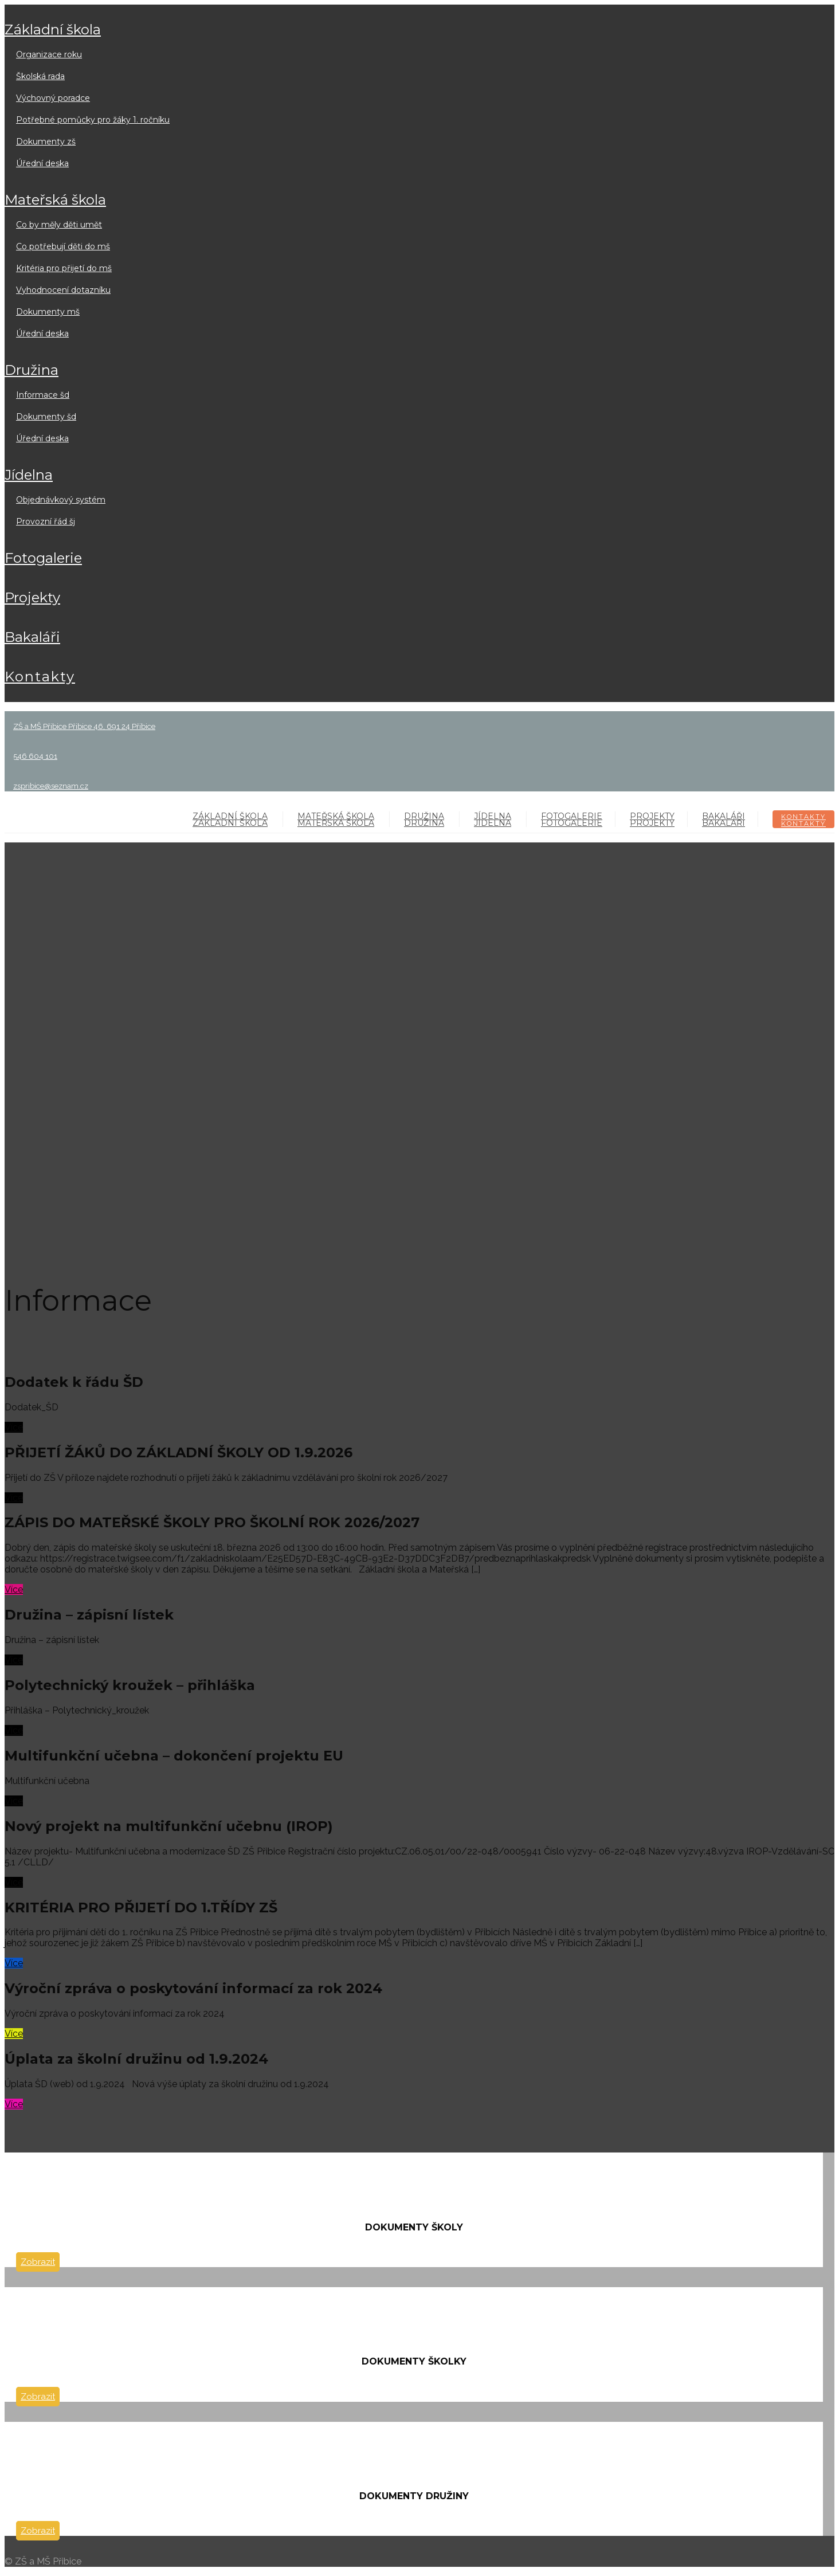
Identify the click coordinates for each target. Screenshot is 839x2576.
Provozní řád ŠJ (45, 521)
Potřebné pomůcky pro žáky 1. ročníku (93, 120)
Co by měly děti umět (59, 224)
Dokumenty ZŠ (46, 141)
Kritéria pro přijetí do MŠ (64, 268)
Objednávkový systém (60, 500)
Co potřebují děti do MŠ (63, 246)
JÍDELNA (29, 474)
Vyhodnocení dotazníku (63, 290)
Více (14, 1427)
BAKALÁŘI (32, 637)
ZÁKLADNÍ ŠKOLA (53, 29)
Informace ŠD (42, 395)
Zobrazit (38, 2262)
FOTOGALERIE (43, 558)
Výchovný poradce (53, 98)
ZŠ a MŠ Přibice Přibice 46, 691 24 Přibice (84, 726)
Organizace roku (49, 54)
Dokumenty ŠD (46, 416)
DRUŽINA (31, 370)
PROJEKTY (32, 597)
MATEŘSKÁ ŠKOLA (55, 199)
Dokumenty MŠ (48, 312)
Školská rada (40, 76)
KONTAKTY (40, 676)
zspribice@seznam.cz (50, 786)
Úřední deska (42, 163)
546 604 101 (35, 756)
